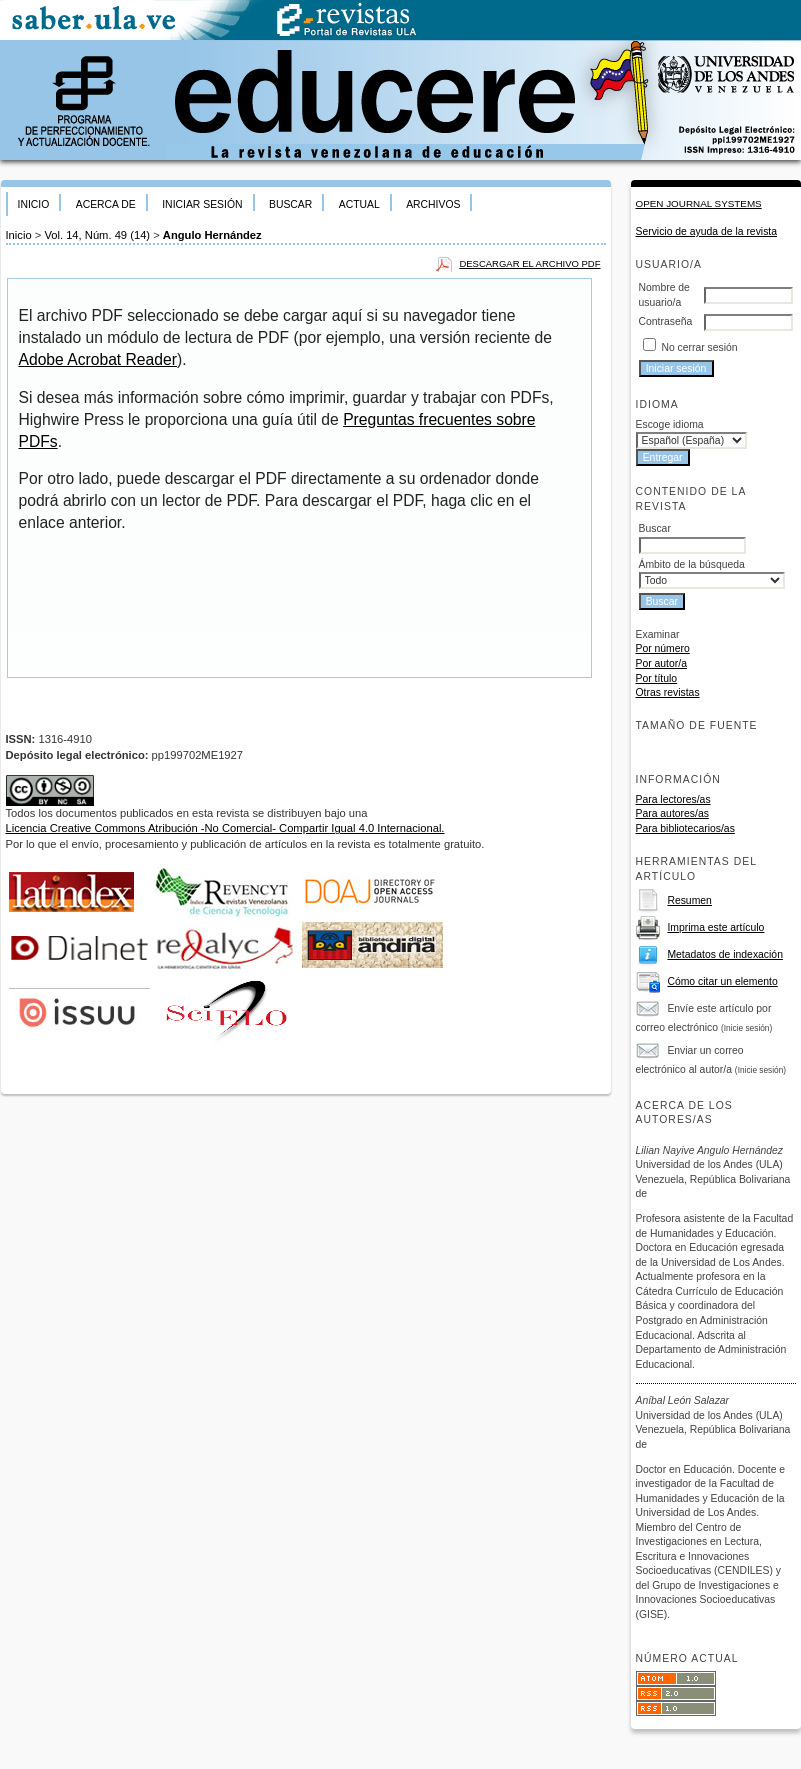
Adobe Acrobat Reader (98, 359)
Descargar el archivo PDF (529, 263)
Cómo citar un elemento (722, 981)
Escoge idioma (670, 424)
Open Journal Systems (699, 203)
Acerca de (106, 204)
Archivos (433, 204)
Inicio (34, 204)
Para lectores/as (673, 799)
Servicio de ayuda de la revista (707, 231)
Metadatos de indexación (725, 954)
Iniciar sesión (202, 204)
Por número (663, 648)
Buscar (290, 204)
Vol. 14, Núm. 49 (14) (97, 235)
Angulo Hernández (212, 235)
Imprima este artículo (715, 927)
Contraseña (666, 321)
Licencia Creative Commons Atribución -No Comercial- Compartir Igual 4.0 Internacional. (225, 828)
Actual (359, 204)
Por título (657, 678)
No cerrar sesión (699, 347)
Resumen (689, 900)
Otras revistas (668, 692)
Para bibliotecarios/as (685, 828)
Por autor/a (661, 663)
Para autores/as (672, 813)
